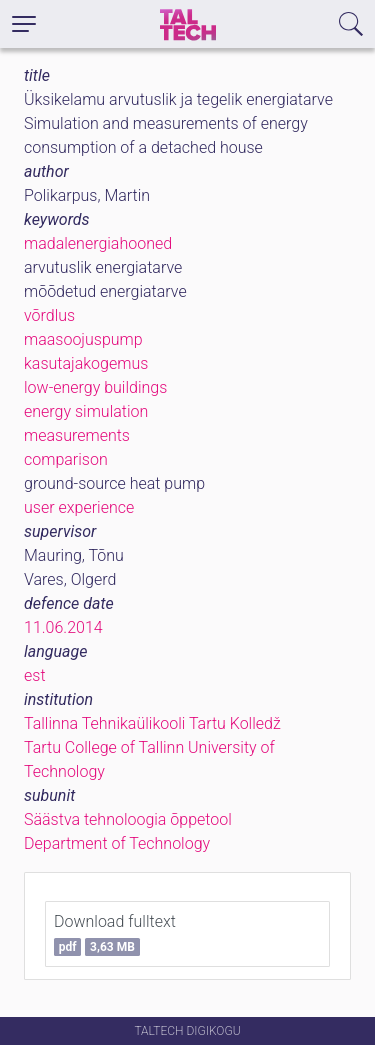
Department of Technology (117, 843)
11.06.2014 (63, 627)
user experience (79, 507)
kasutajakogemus (86, 363)
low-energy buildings (95, 387)
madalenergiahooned (98, 243)
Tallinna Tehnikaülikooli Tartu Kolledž (152, 723)
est (35, 675)
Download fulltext (115, 934)
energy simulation (86, 411)
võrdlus (49, 315)
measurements (77, 435)
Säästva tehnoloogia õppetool (128, 819)
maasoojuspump (83, 339)
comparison (66, 459)
